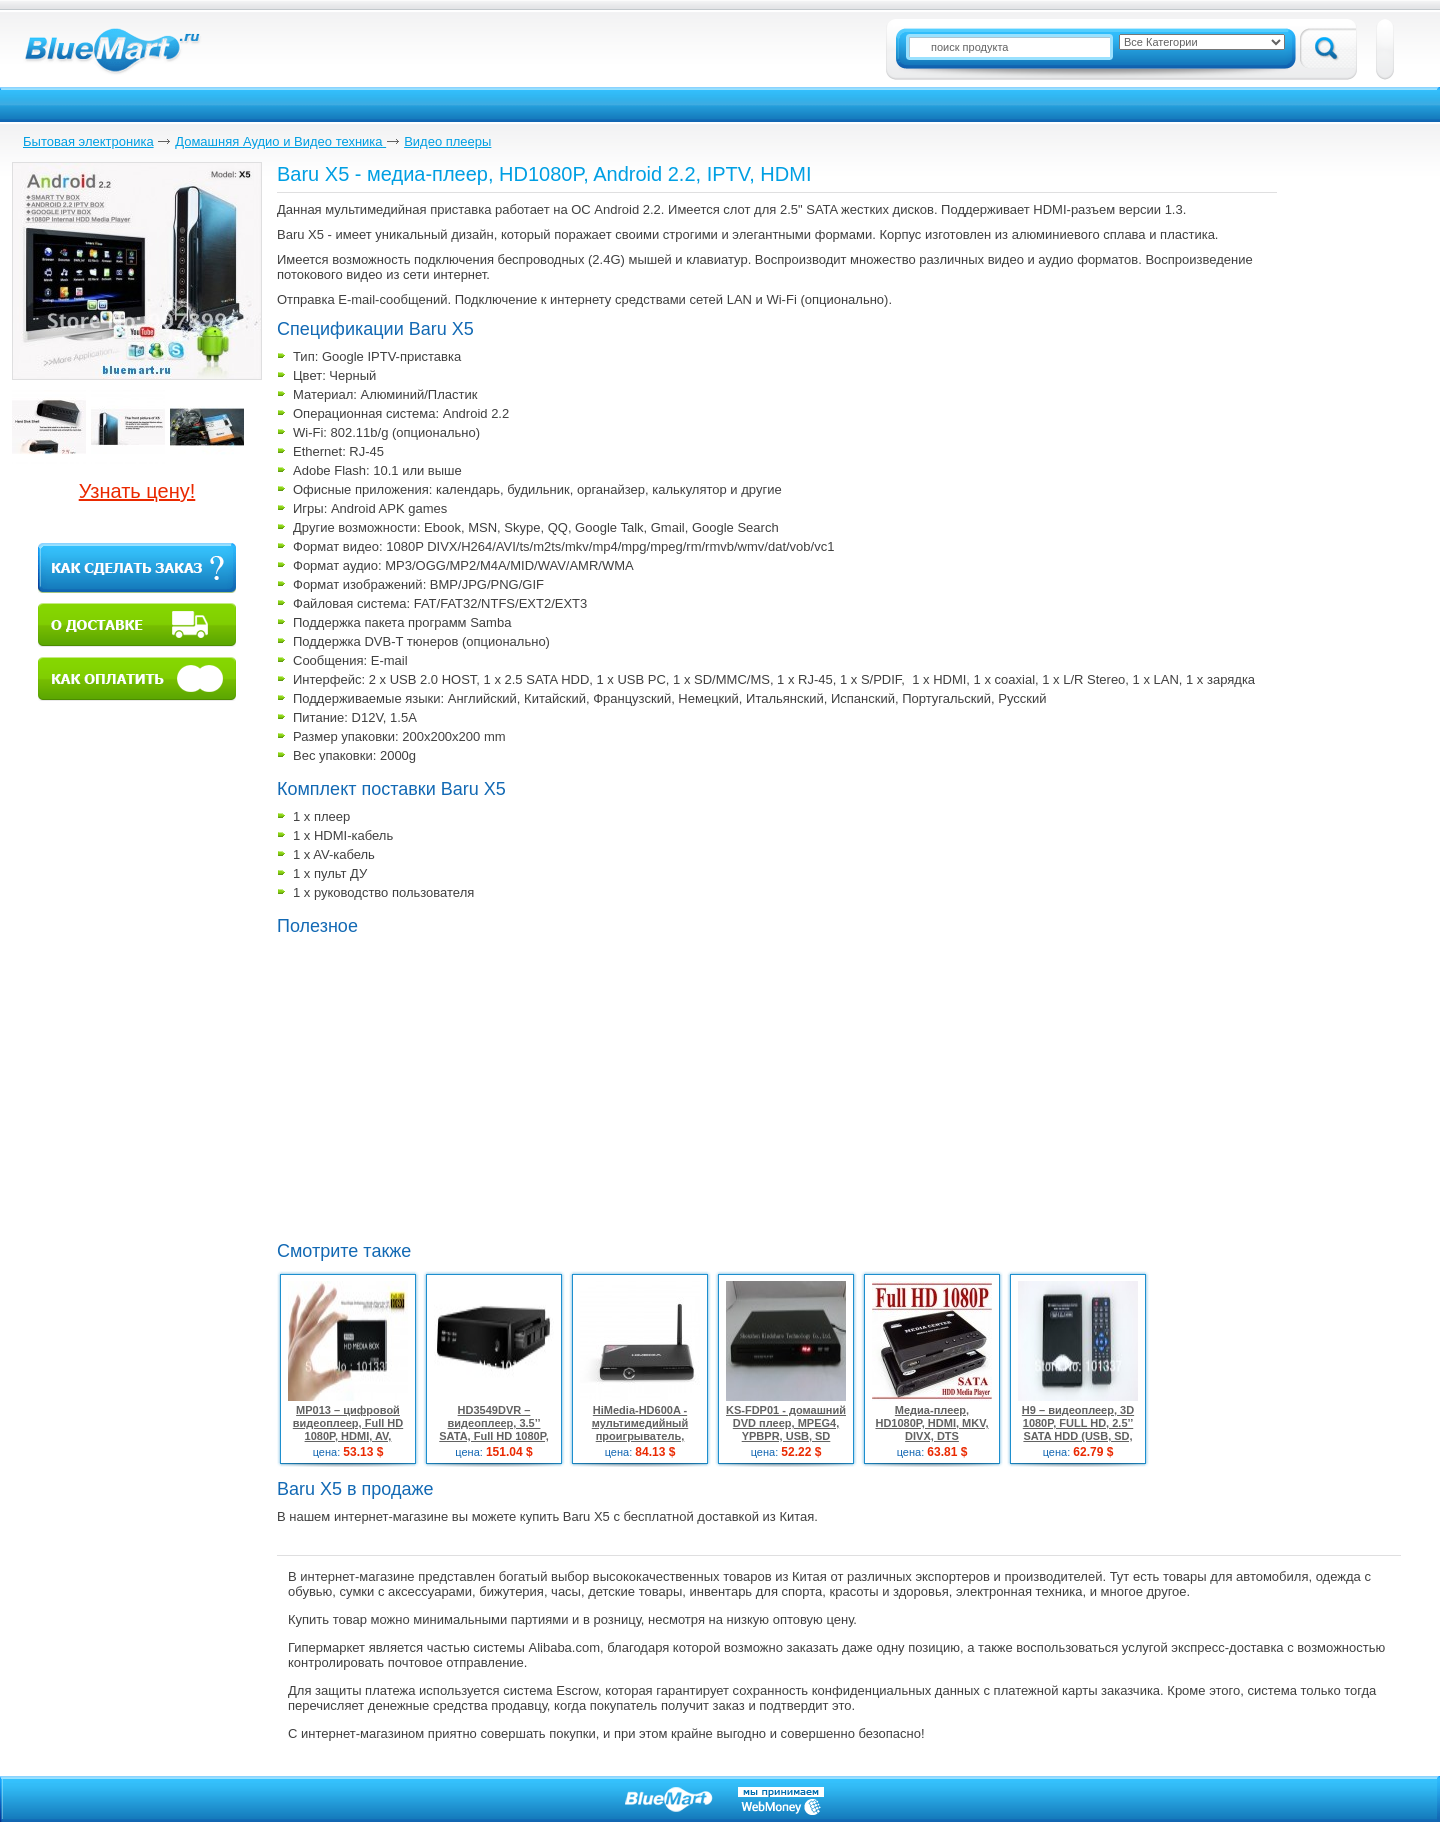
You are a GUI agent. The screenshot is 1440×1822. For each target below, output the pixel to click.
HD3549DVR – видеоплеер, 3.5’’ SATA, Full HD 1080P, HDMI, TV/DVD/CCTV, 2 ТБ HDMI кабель (494, 1436)
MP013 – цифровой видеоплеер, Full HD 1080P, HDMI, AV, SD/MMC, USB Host (348, 1429)
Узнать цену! (137, 491)
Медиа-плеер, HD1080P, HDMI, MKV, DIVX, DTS (931, 1423)
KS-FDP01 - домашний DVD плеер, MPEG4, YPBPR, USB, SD (786, 1423)
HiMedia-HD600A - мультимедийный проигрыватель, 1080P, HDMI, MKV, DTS (640, 1429)
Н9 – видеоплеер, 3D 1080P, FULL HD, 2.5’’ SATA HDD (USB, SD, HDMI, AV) (1078, 1429)
